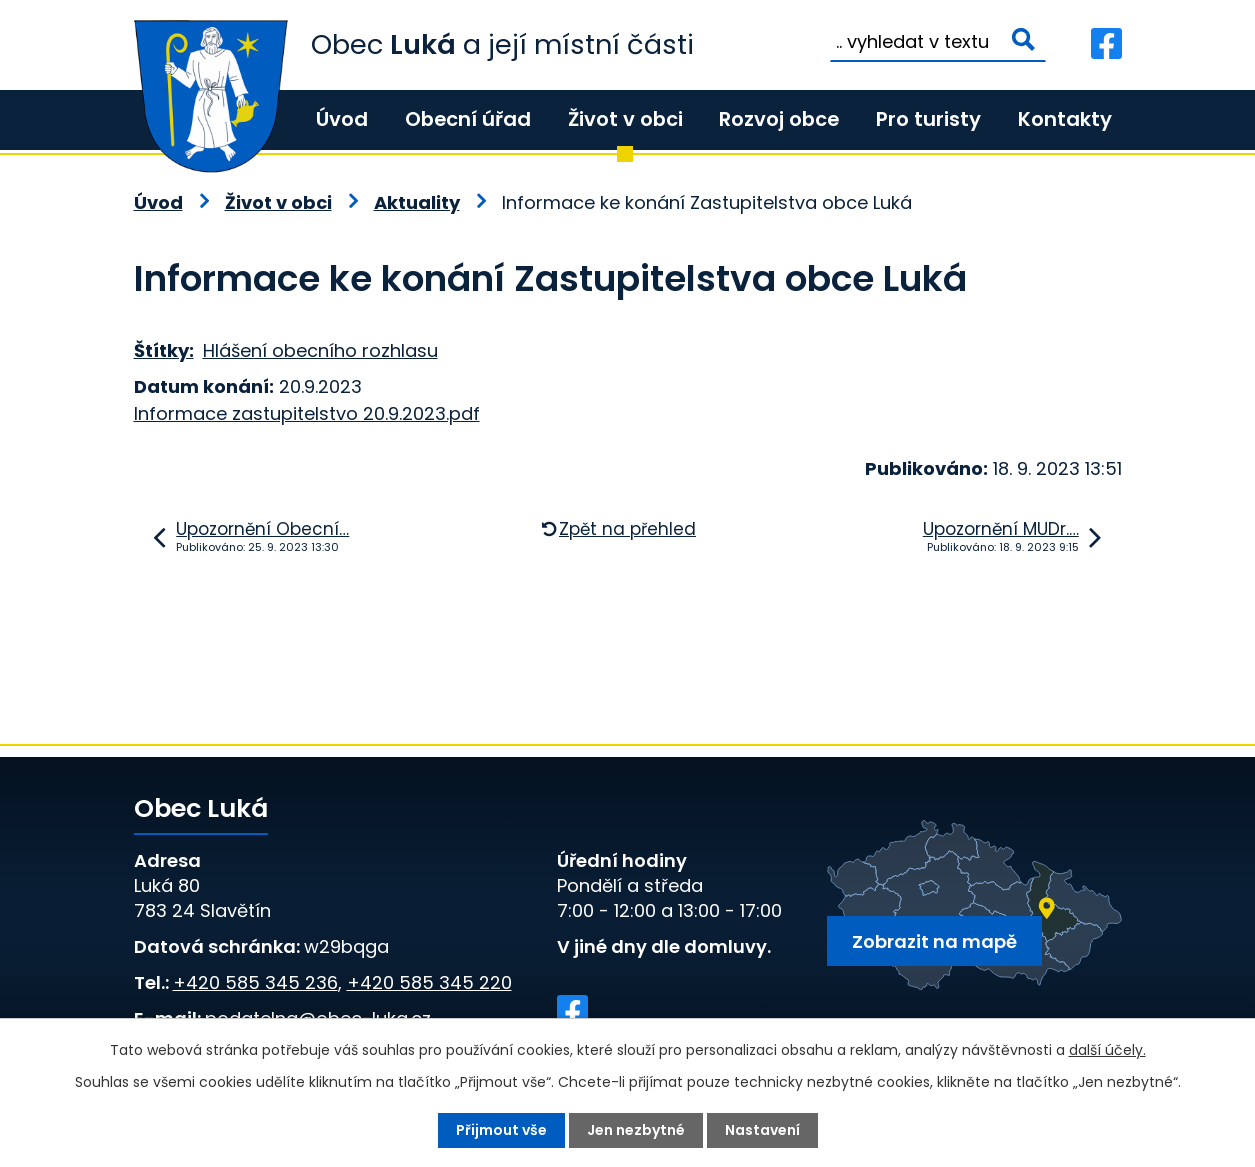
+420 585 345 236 (255, 982)
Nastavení (762, 1130)
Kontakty (1065, 119)
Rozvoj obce (779, 119)
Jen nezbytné (636, 1130)
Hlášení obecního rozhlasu (320, 350)
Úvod (342, 119)
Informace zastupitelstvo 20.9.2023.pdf (307, 413)
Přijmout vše (501, 1130)
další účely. (1107, 1050)
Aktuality (417, 202)
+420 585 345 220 (429, 982)
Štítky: (164, 350)
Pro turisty (928, 119)
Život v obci (625, 119)
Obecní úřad (468, 119)
